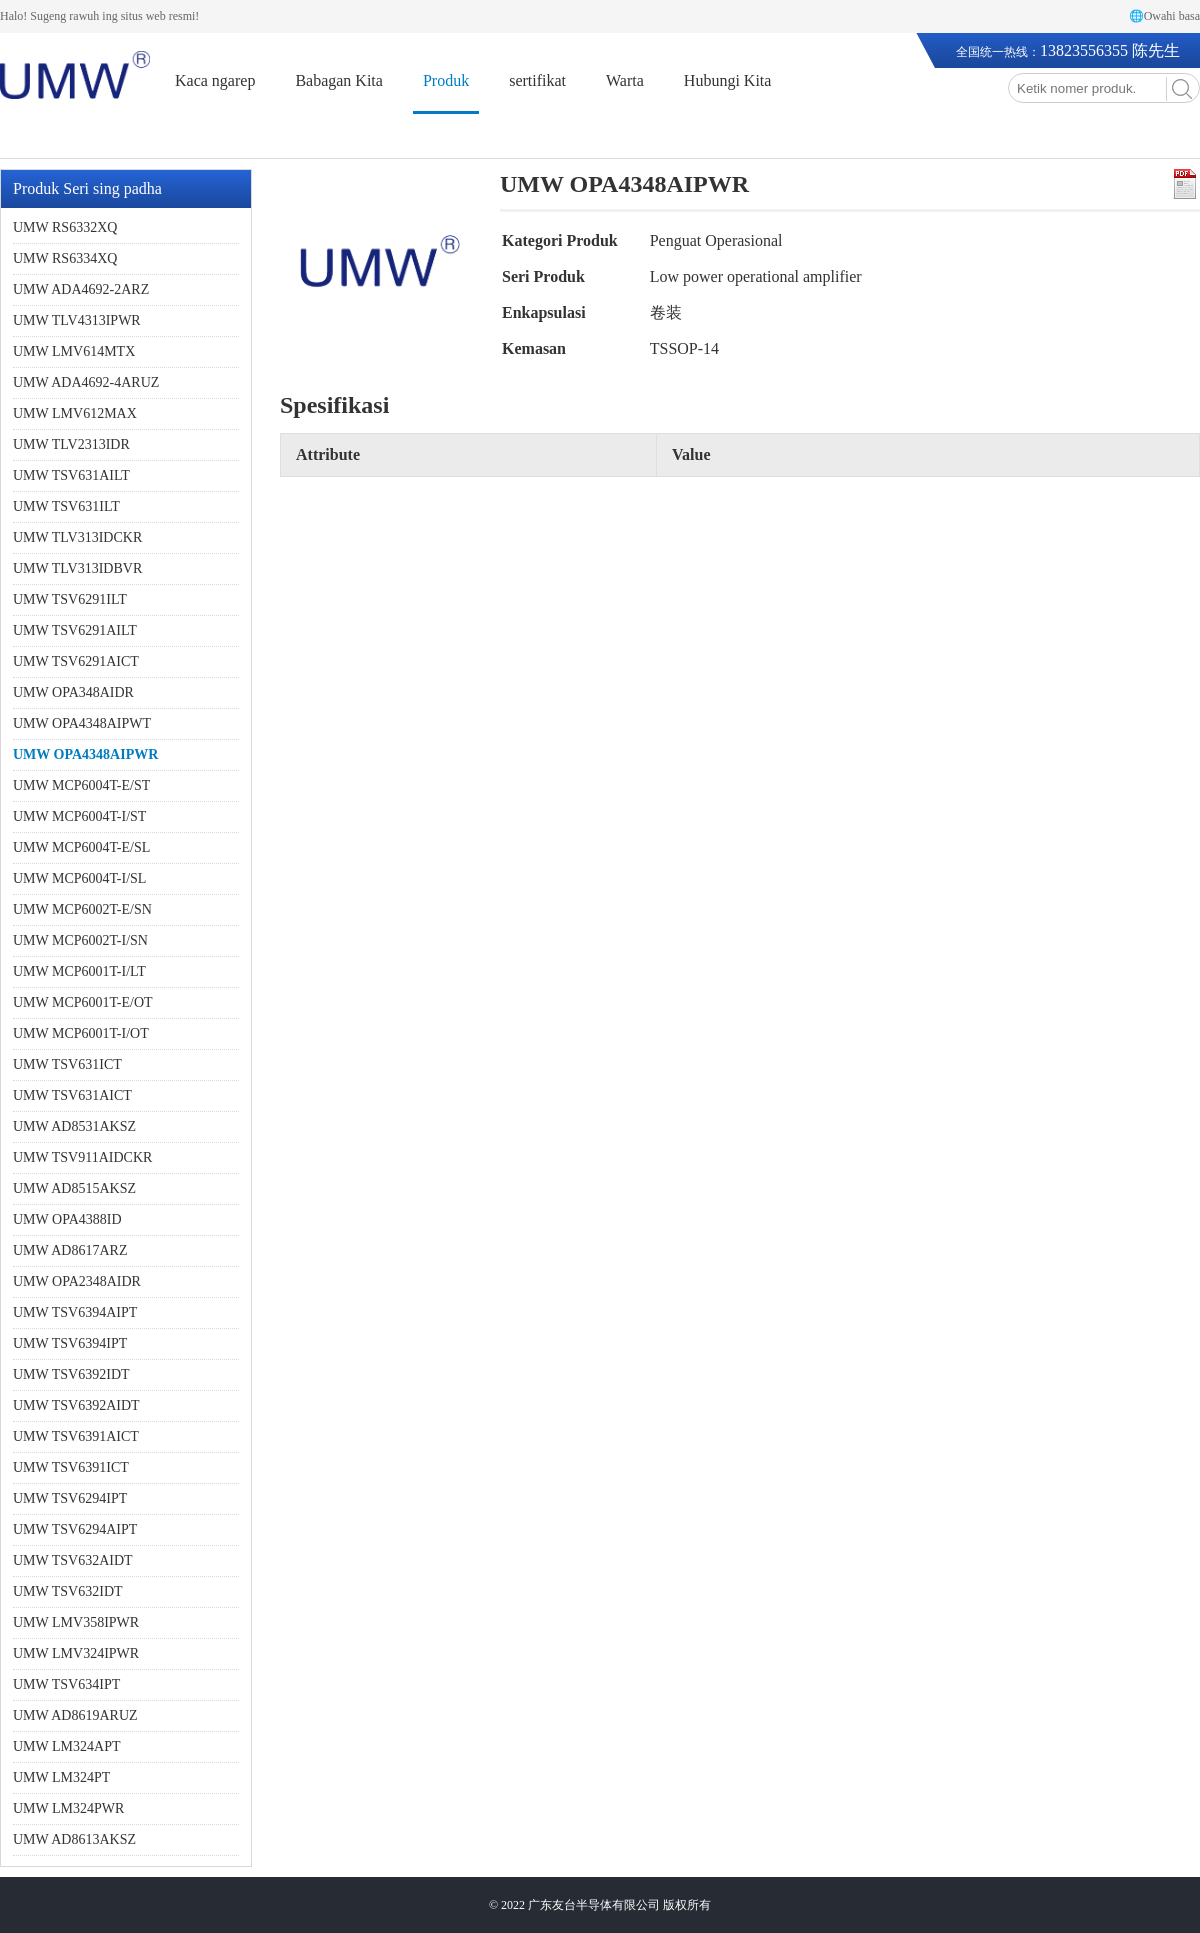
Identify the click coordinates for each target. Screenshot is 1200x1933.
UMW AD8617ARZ (70, 1250)
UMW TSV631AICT (72, 1095)
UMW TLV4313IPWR (77, 320)
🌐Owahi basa (1164, 16)
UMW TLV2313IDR (71, 444)
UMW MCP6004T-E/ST (81, 785)
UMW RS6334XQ (65, 258)
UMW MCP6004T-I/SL (79, 878)
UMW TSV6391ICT (71, 1467)
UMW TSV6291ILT (70, 599)
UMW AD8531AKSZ (74, 1126)
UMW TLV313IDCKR (77, 537)
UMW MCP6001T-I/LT (79, 971)
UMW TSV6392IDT (71, 1374)
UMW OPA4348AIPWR (85, 754)
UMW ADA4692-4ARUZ (86, 382)
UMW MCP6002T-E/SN (82, 909)
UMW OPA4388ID (67, 1219)
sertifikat (537, 80)
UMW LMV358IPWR (76, 1622)
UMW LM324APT (66, 1746)
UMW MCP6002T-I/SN (80, 940)
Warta (625, 80)
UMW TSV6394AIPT (75, 1312)
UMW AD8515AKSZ (74, 1188)
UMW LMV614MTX (74, 351)
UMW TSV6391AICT (76, 1436)
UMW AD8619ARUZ (75, 1715)
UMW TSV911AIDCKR (82, 1157)
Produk (446, 80)
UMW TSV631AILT (71, 475)
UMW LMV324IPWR (76, 1653)
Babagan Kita (339, 80)
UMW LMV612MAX (75, 413)
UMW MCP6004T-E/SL (81, 847)
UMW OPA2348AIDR (77, 1281)
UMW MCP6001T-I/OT (81, 1033)
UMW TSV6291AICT (76, 661)
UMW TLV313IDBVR (77, 568)
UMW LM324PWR (68, 1808)
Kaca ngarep (215, 80)
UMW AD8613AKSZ (74, 1839)
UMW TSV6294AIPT (75, 1529)
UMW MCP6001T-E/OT (83, 1002)
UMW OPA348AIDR (73, 692)
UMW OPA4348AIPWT (82, 723)
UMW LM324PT (61, 1777)
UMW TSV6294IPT (70, 1498)
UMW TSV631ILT (66, 506)
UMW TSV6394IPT (70, 1343)
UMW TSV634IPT (66, 1684)
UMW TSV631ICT (67, 1064)
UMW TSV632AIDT (73, 1560)
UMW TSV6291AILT (75, 630)
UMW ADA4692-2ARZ (81, 289)
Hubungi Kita (728, 80)
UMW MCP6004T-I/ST (79, 816)
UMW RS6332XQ (65, 227)
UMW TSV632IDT (68, 1591)
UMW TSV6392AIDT (76, 1405)
